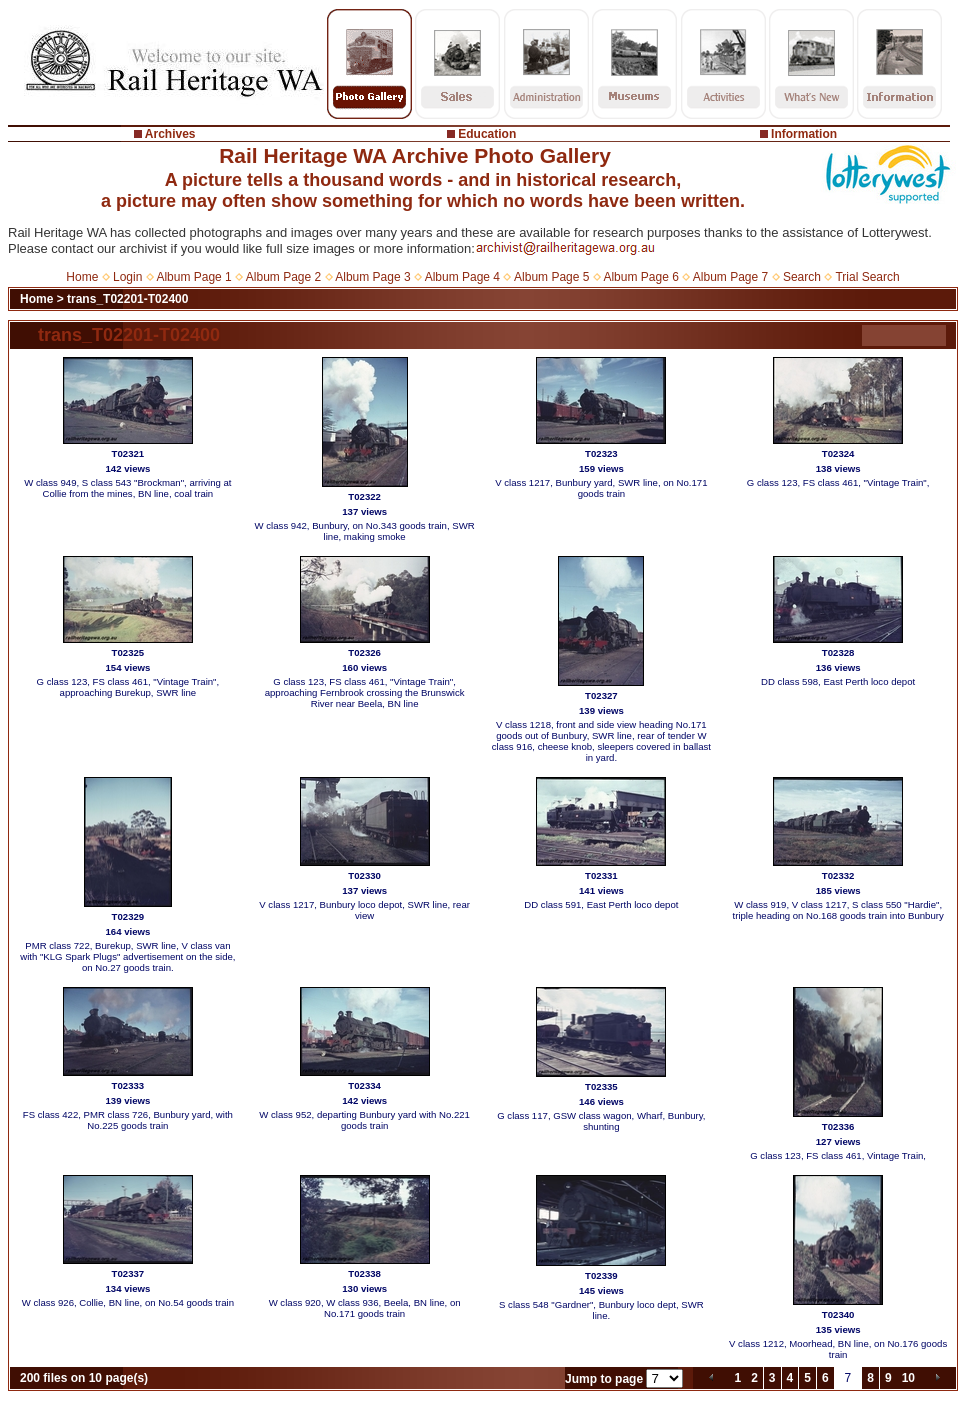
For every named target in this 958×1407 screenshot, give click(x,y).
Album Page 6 (640, 277)
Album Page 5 (551, 277)
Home (82, 277)
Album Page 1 (193, 277)
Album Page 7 (730, 277)
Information (804, 134)
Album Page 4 (462, 277)
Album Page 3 (372, 277)
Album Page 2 (283, 277)
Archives (170, 134)
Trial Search (867, 277)
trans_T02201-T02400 (127, 299)
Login (127, 277)
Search (802, 277)
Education (487, 134)
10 (908, 1378)
